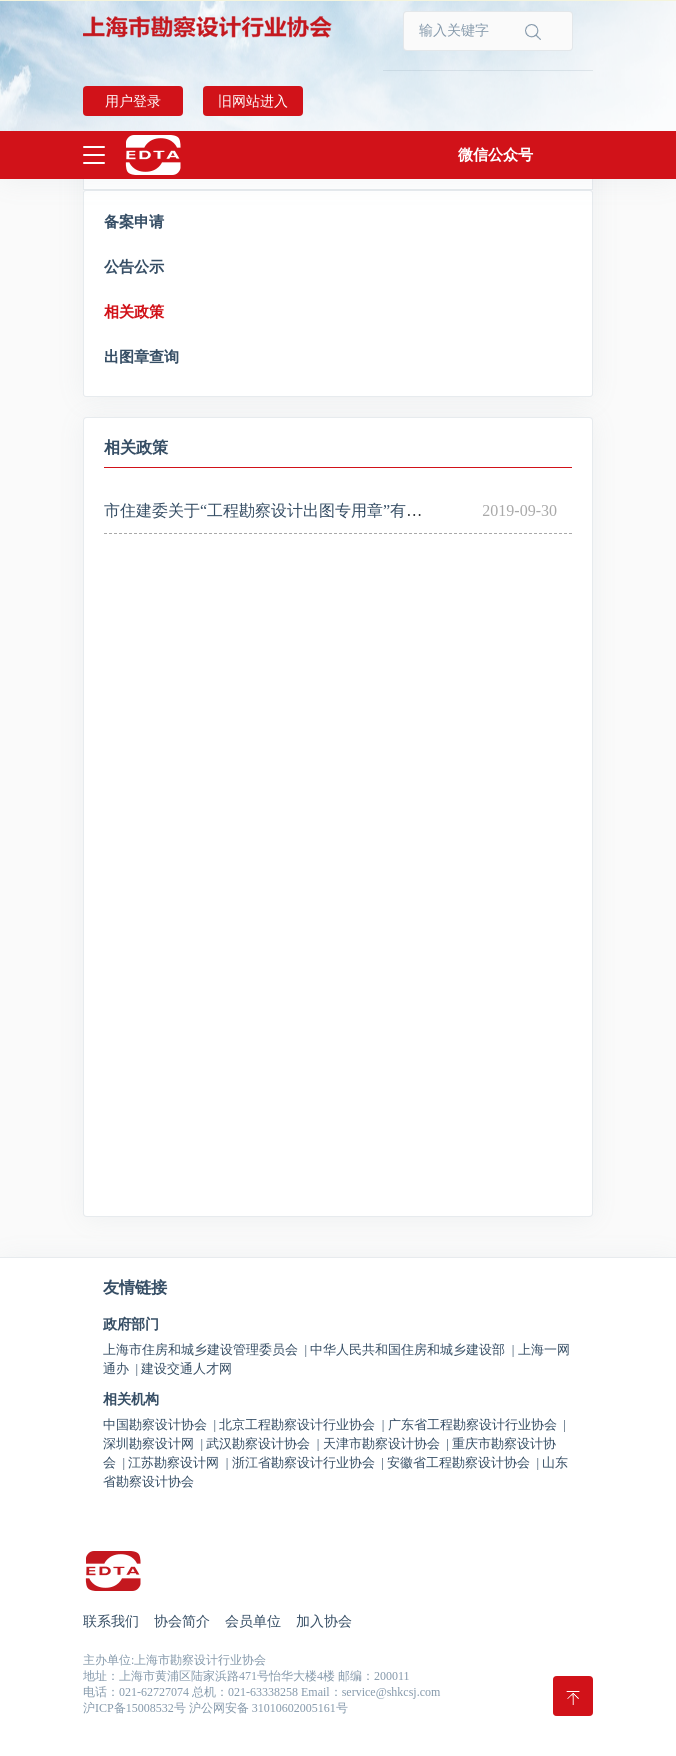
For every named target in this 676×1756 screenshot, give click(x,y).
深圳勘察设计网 (153, 1443)
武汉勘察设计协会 (262, 1443)
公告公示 (134, 267)
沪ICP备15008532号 (134, 1708)
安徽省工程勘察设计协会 (463, 1462)
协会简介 (182, 1621)
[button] (495, 155)
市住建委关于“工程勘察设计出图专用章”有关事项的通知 (303, 510)
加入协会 (324, 1621)
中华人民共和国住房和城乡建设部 (412, 1349)
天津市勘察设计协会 (386, 1443)
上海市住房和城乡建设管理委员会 (205, 1349)
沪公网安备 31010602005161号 (268, 1708)
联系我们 (111, 1621)
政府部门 (131, 1325)
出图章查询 (141, 357)
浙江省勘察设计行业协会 (308, 1462)
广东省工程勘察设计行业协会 (477, 1424)
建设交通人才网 (186, 1368)
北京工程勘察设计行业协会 (301, 1424)
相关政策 (134, 312)
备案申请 (134, 222)
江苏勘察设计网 (178, 1462)
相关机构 (131, 1400)
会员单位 (253, 1621)
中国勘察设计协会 (159, 1424)
